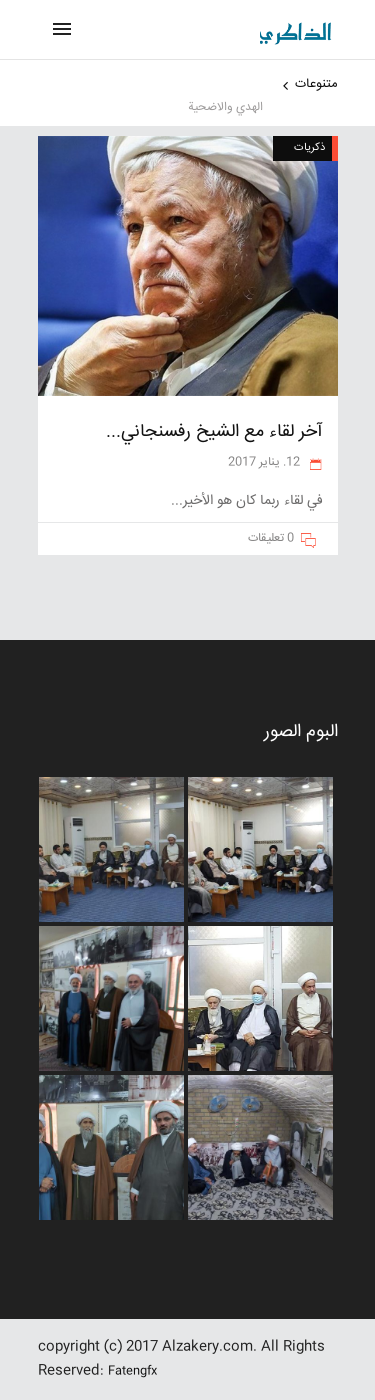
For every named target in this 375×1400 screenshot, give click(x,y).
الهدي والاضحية (225, 107)
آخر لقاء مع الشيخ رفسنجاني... (214, 432)
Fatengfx (132, 1371)
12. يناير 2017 (265, 462)
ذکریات (309, 147)
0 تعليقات (271, 538)
